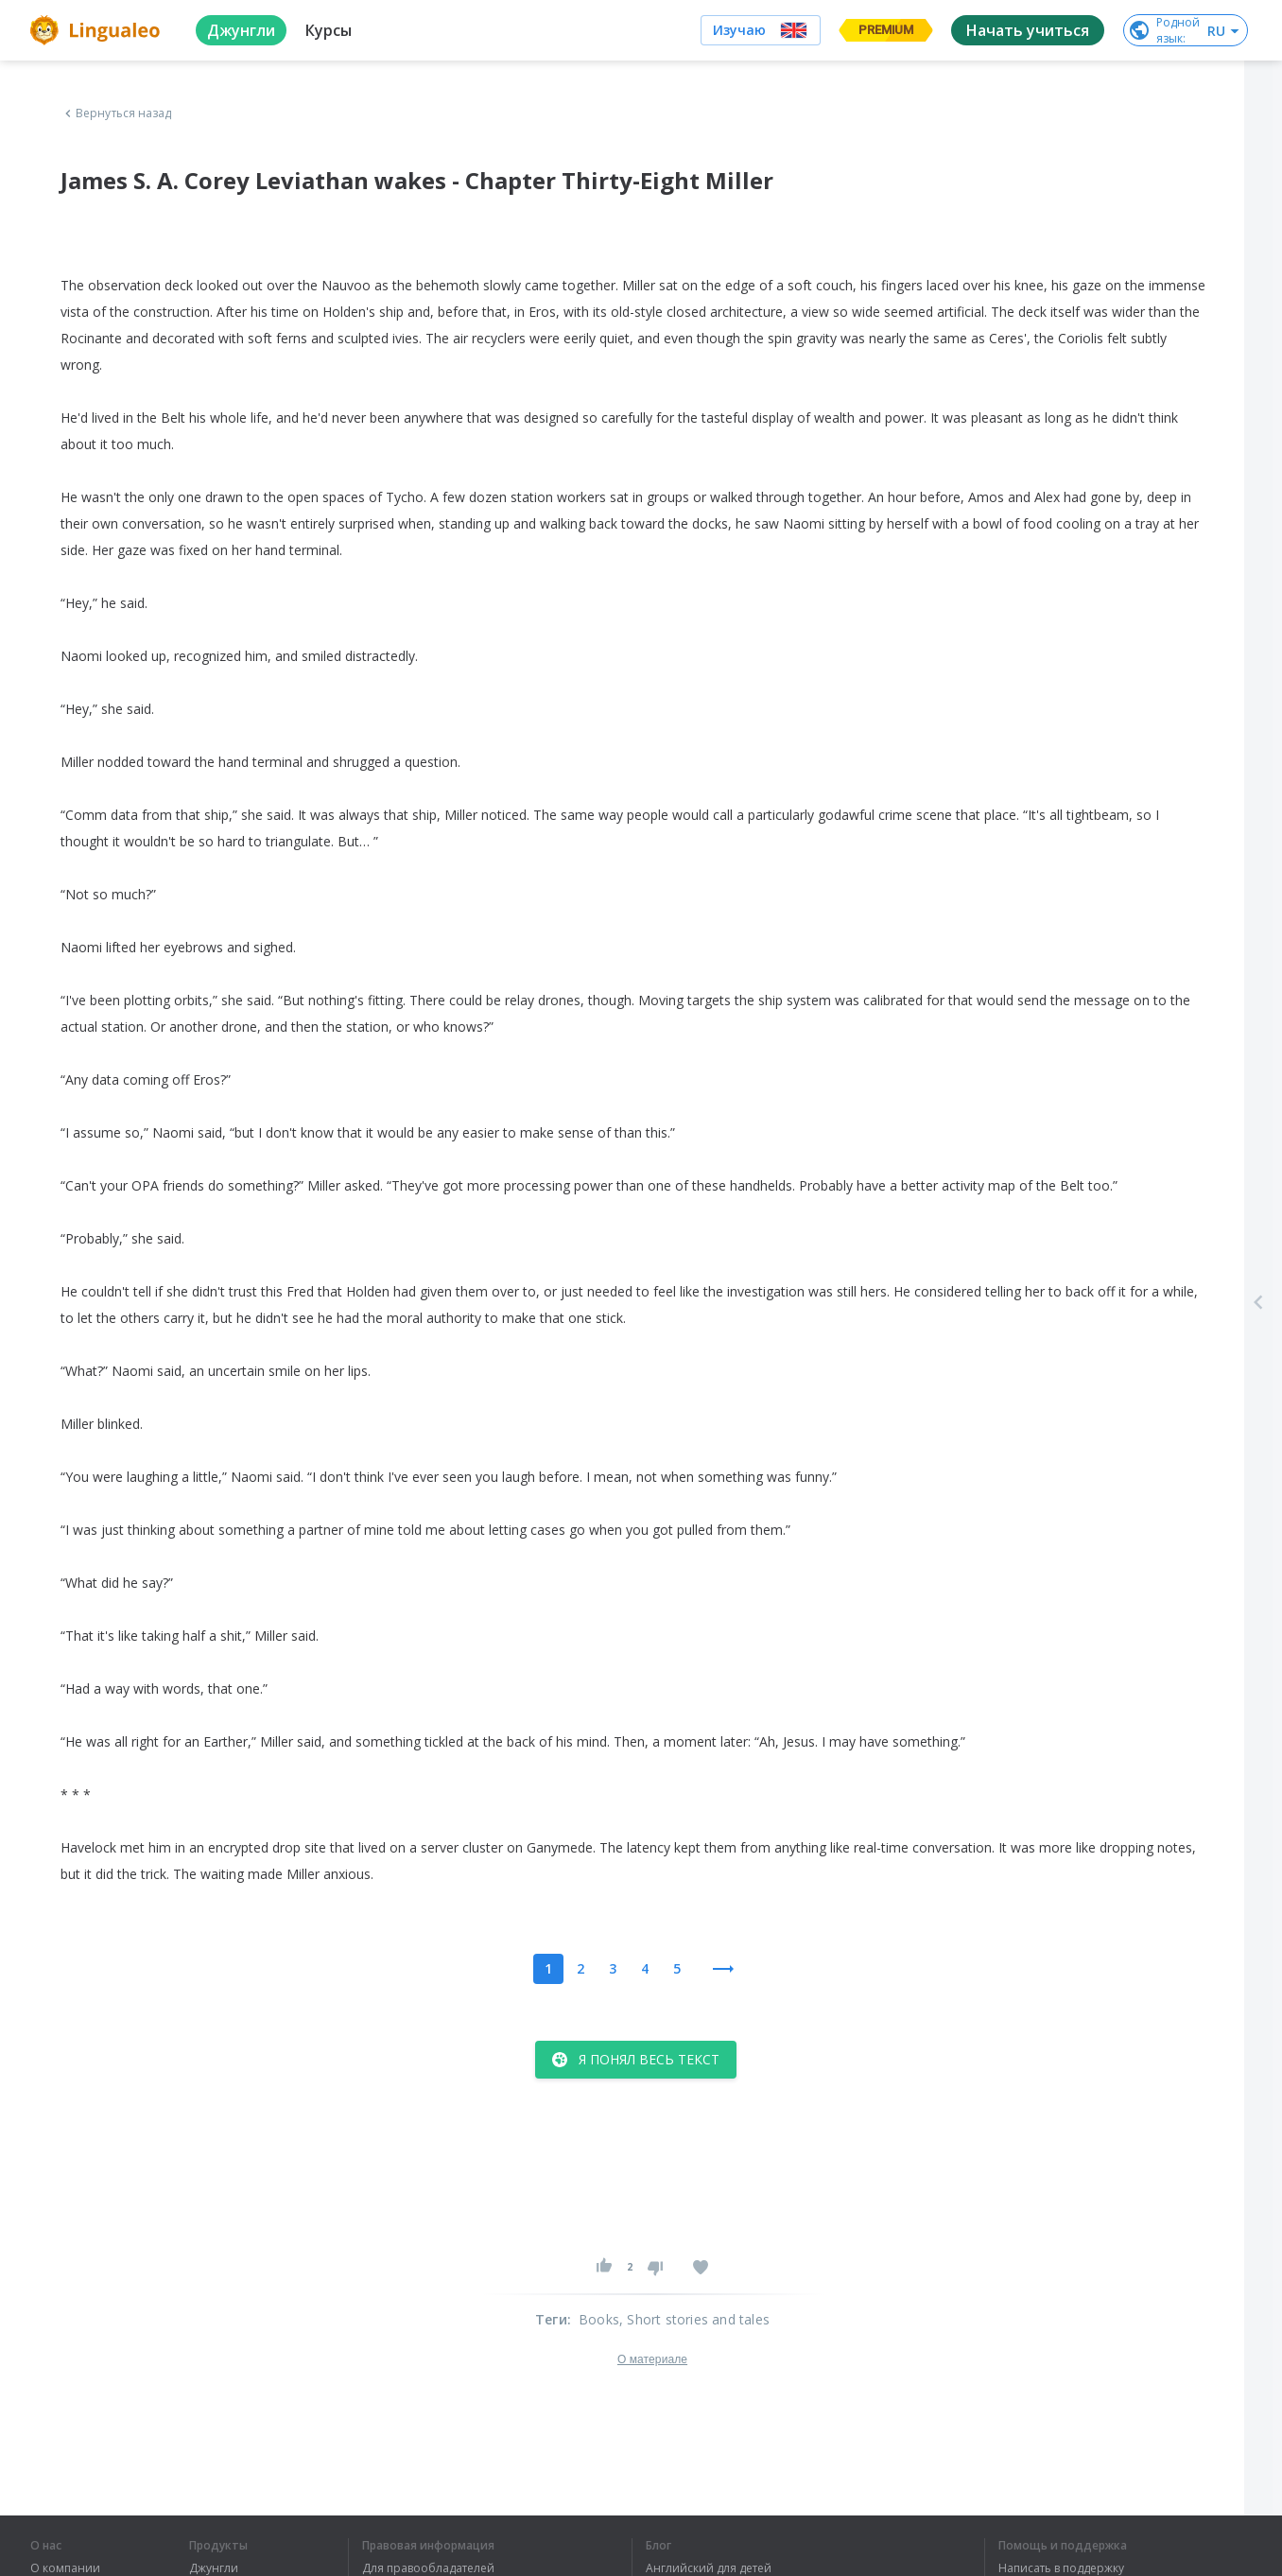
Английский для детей (708, 2568)
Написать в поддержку (1061, 2568)
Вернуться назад (116, 113)
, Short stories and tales (694, 2319)
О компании (65, 2568)
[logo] (97, 30)
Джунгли (213, 2568)
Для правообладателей (428, 2568)
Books (599, 2319)
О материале (652, 2359)
